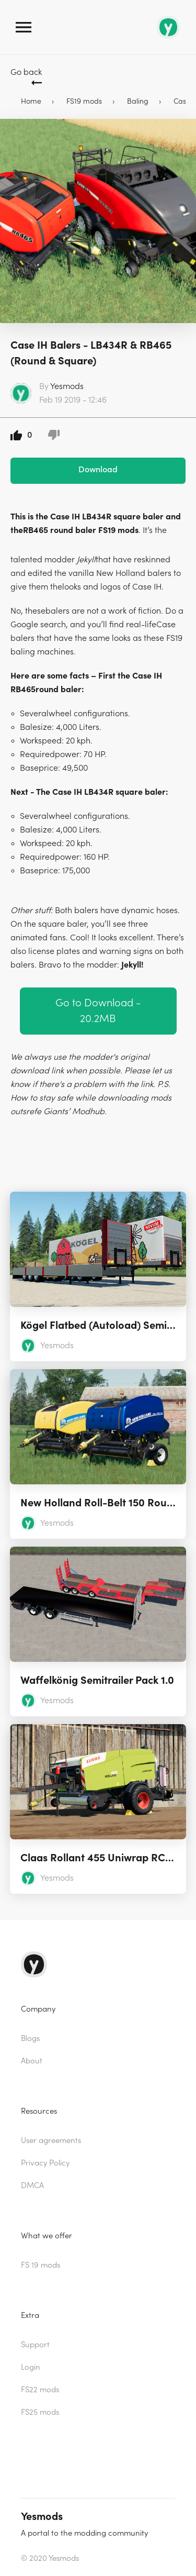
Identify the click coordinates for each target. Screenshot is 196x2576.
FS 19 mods (40, 2265)
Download (98, 469)
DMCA (32, 2185)
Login (30, 2367)
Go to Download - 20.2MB (98, 1011)
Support (35, 2344)
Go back (26, 72)
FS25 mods (40, 2412)
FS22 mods (40, 2389)
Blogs (30, 2038)
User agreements (51, 2140)
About (31, 2061)
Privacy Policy (45, 2163)
